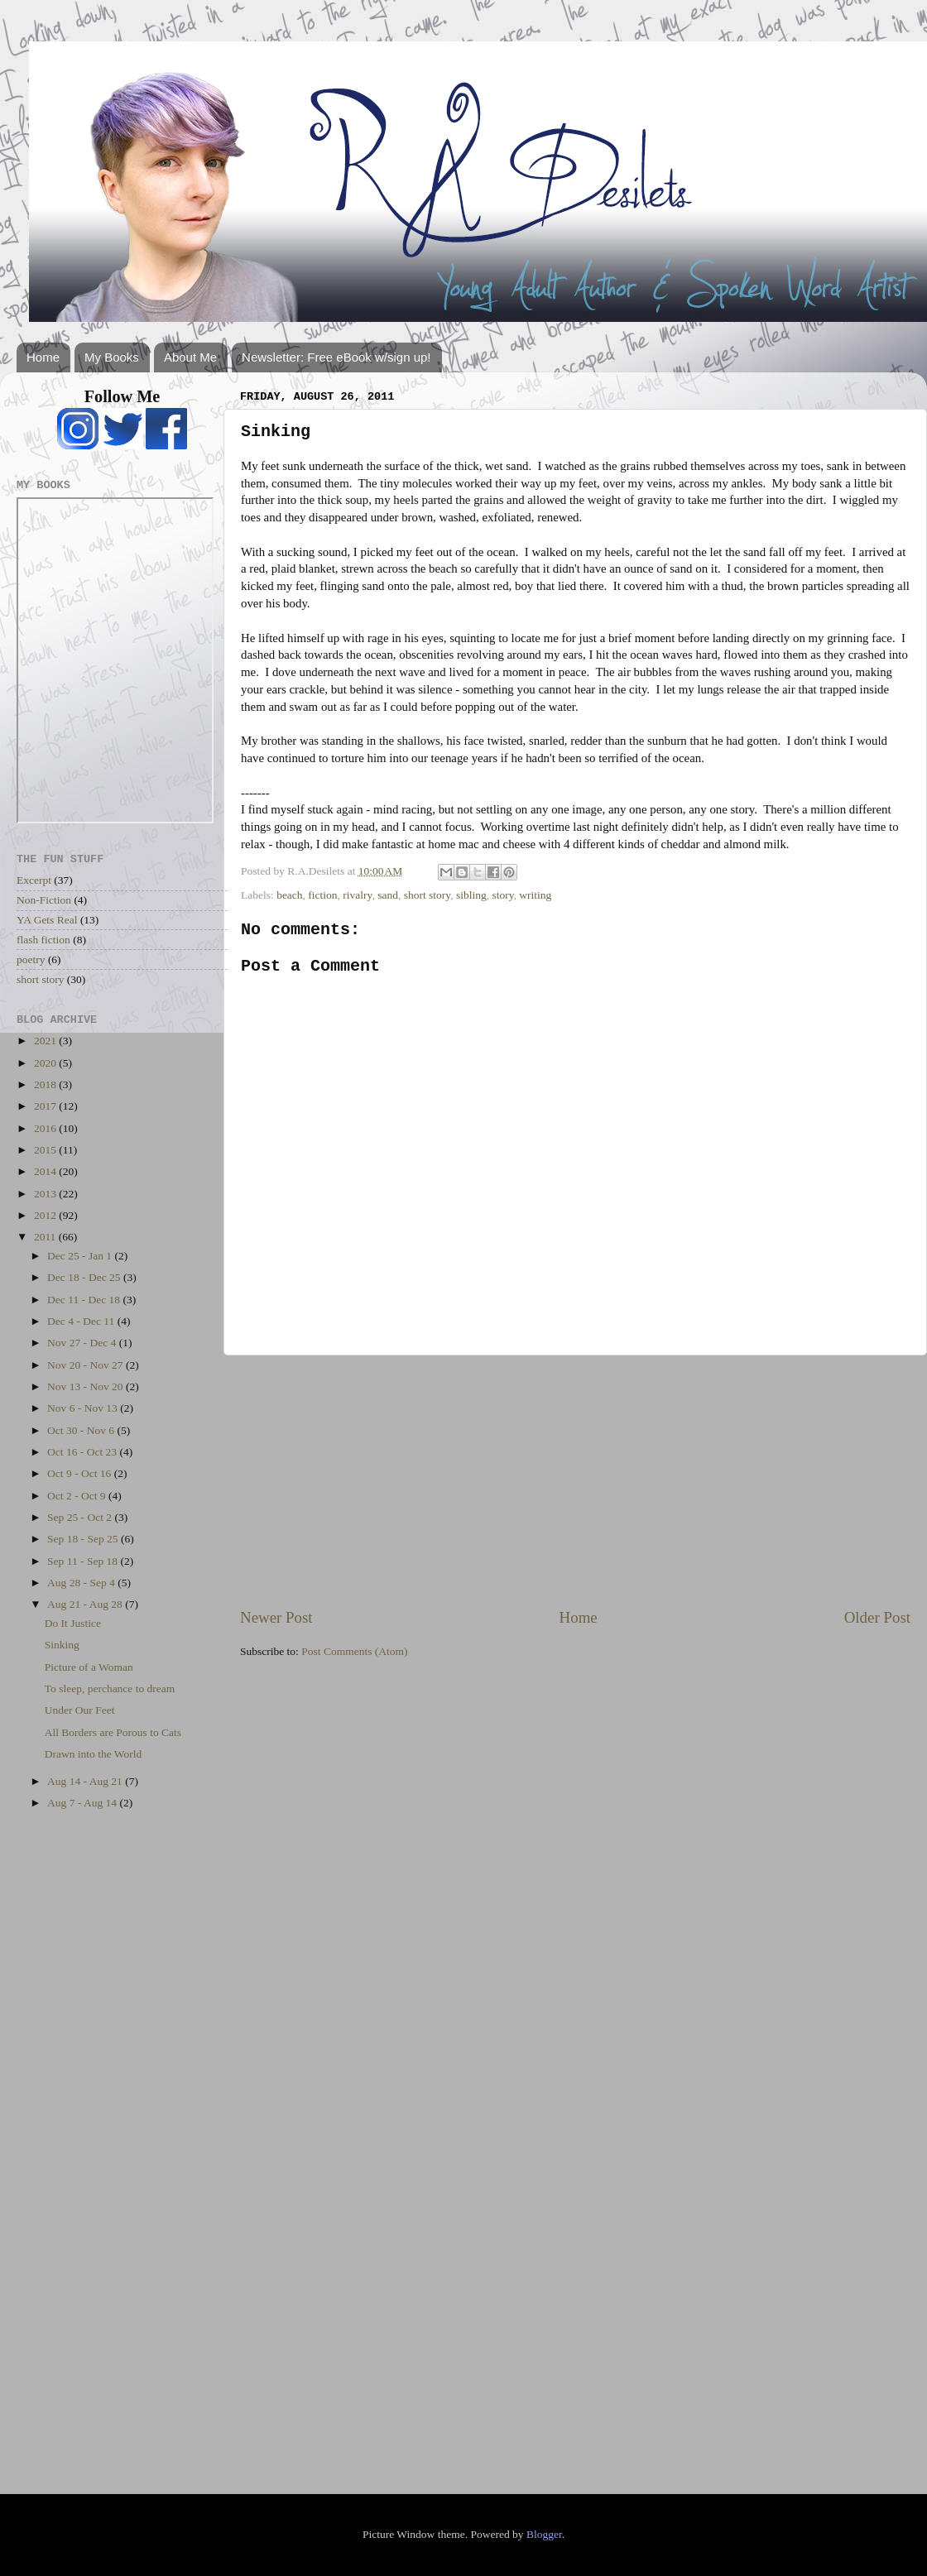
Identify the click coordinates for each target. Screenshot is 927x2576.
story (502, 895)
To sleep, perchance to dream (110, 1688)
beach (289, 895)
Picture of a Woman (89, 1667)
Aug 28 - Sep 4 (82, 1582)
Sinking (62, 1644)
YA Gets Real (47, 920)
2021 (46, 1040)
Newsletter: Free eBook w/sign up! (336, 357)
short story (427, 895)
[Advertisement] (575, 1481)
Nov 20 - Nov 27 (86, 1365)
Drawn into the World (93, 1754)
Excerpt (34, 880)
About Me (190, 357)
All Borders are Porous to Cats (113, 1732)
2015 (46, 1150)
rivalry (357, 895)
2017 (46, 1106)
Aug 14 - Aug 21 (86, 1781)
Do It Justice (73, 1623)
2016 (46, 1128)
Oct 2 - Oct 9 (77, 1495)
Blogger (544, 2534)
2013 (46, 1193)
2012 (46, 1215)
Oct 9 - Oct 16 (80, 1473)
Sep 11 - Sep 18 (83, 1561)
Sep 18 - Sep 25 (84, 1539)
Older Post (877, 1617)
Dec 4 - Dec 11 (82, 1321)
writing (535, 895)
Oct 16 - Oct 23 (83, 1452)
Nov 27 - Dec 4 (83, 1342)
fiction (322, 895)
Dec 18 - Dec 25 (85, 1277)
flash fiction (43, 939)
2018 (46, 1084)
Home (43, 357)
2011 (46, 1236)
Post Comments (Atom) (354, 1651)
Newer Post (276, 1617)
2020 (46, 1063)
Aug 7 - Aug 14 (83, 1802)
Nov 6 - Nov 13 (83, 1408)
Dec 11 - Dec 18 (84, 1299)
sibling (471, 895)
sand (387, 895)
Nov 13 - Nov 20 (86, 1386)
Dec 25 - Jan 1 (80, 1256)
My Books (111, 357)
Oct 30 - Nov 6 (82, 1430)
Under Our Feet (80, 1710)
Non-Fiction (44, 900)
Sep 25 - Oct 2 (80, 1517)
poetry (31, 959)
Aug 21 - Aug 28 (86, 1604)
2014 (46, 1171)
